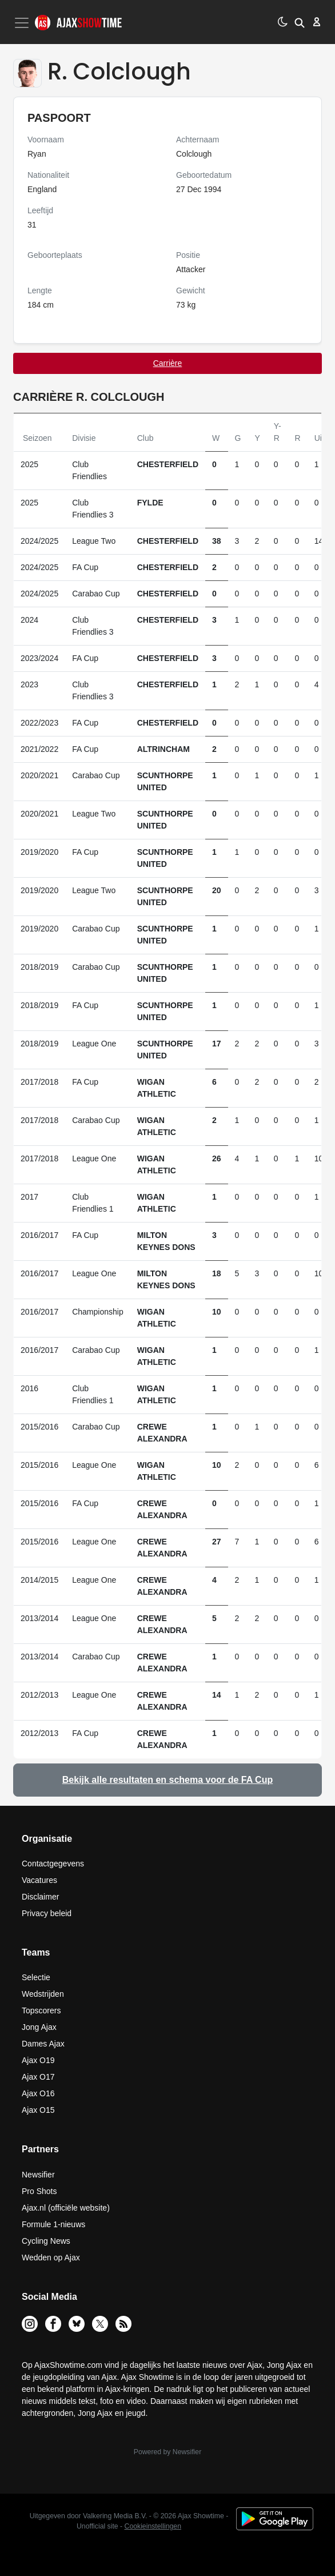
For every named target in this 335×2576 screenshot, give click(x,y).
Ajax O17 (38, 2076)
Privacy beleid (46, 1913)
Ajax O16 (38, 2093)
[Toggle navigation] (23, 23)
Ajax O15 (38, 2110)
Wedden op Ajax (51, 2257)
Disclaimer (40, 1896)
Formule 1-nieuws (53, 2224)
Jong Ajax (39, 2027)
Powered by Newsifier (167, 2452)
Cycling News (46, 2240)
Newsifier (38, 2174)
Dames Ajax (43, 2043)
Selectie (36, 1977)
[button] (299, 22)
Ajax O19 (38, 2060)
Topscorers (41, 2010)
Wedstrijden (43, 1993)
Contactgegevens (53, 1863)
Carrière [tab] (167, 363)
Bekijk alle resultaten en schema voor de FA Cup (167, 1780)
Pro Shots (39, 2191)
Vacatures (39, 1880)
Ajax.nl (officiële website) (66, 2207)
